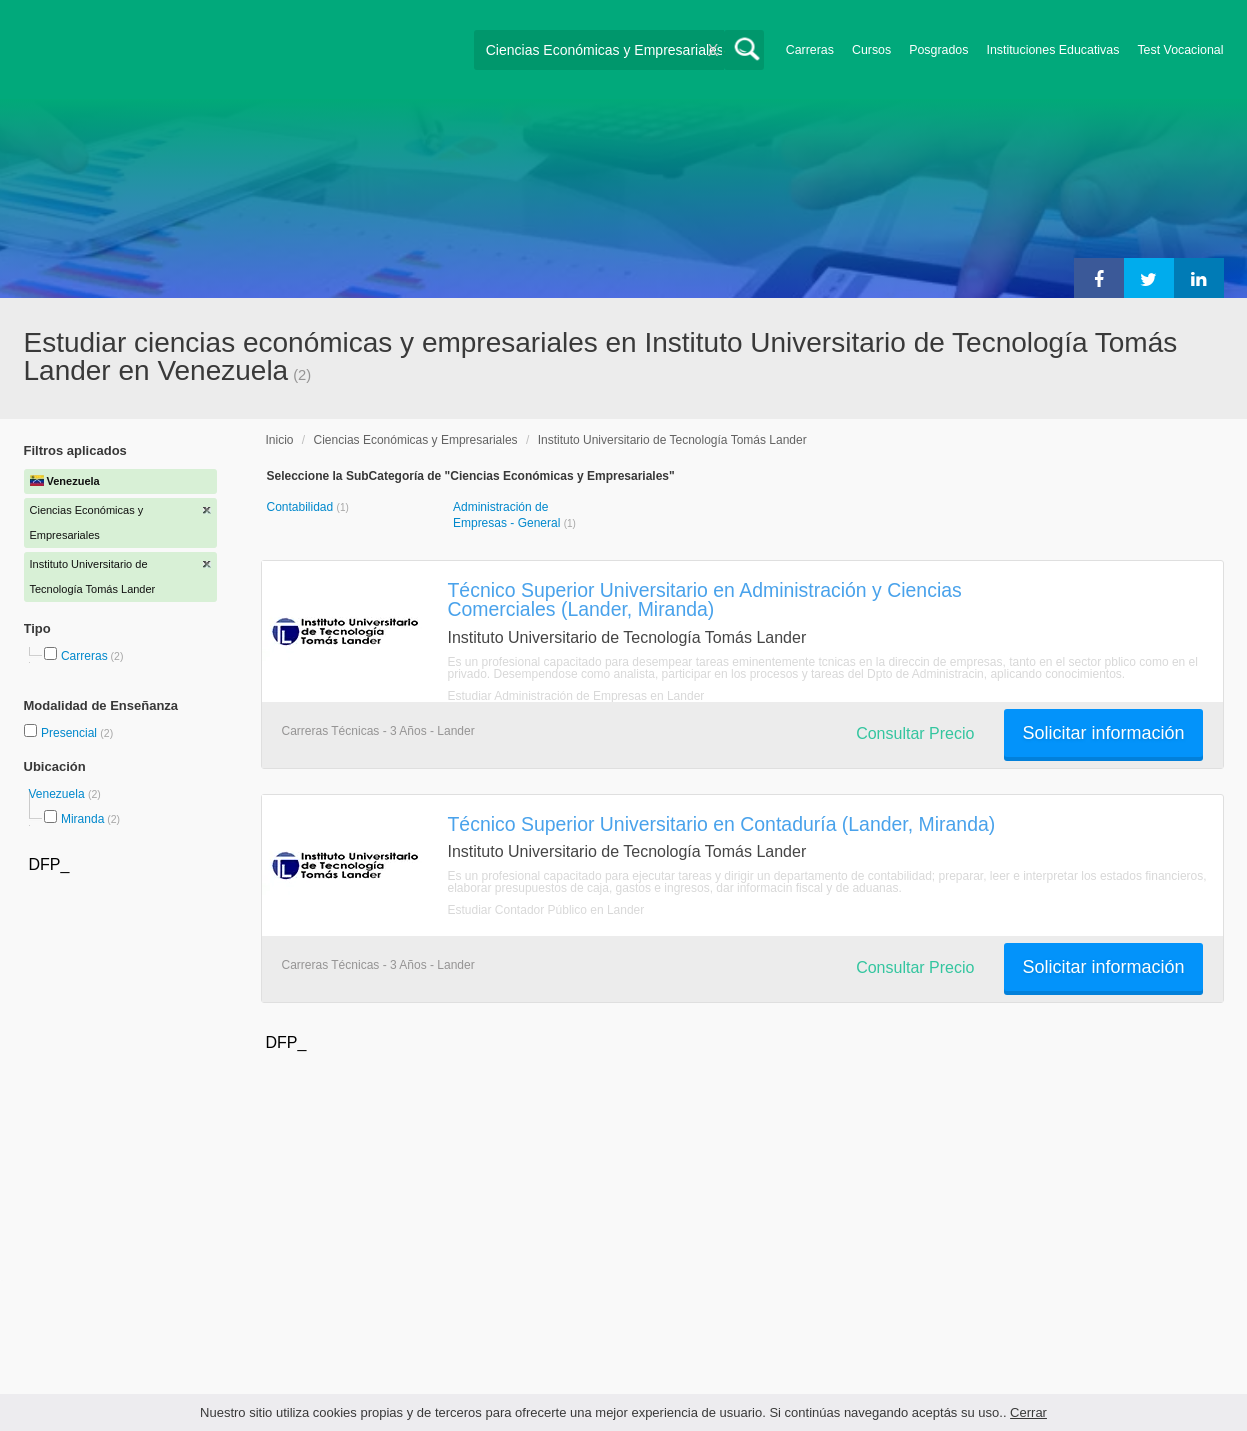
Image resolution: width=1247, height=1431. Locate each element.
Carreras (810, 50)
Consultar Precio (915, 733)
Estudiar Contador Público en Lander (546, 910)
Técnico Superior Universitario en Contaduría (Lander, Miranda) (722, 824)
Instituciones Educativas (1052, 50)
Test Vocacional (1180, 50)
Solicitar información (1103, 733)
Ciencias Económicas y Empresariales (416, 440)
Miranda (82, 819)
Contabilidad (302, 507)
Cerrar (1028, 1412)
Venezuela (58, 794)
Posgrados (938, 50)
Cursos (871, 50)
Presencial (70, 733)
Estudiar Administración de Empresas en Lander (576, 696)
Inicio (280, 440)
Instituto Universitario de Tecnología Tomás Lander (672, 440)
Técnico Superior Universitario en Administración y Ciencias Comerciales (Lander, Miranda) (705, 599)
